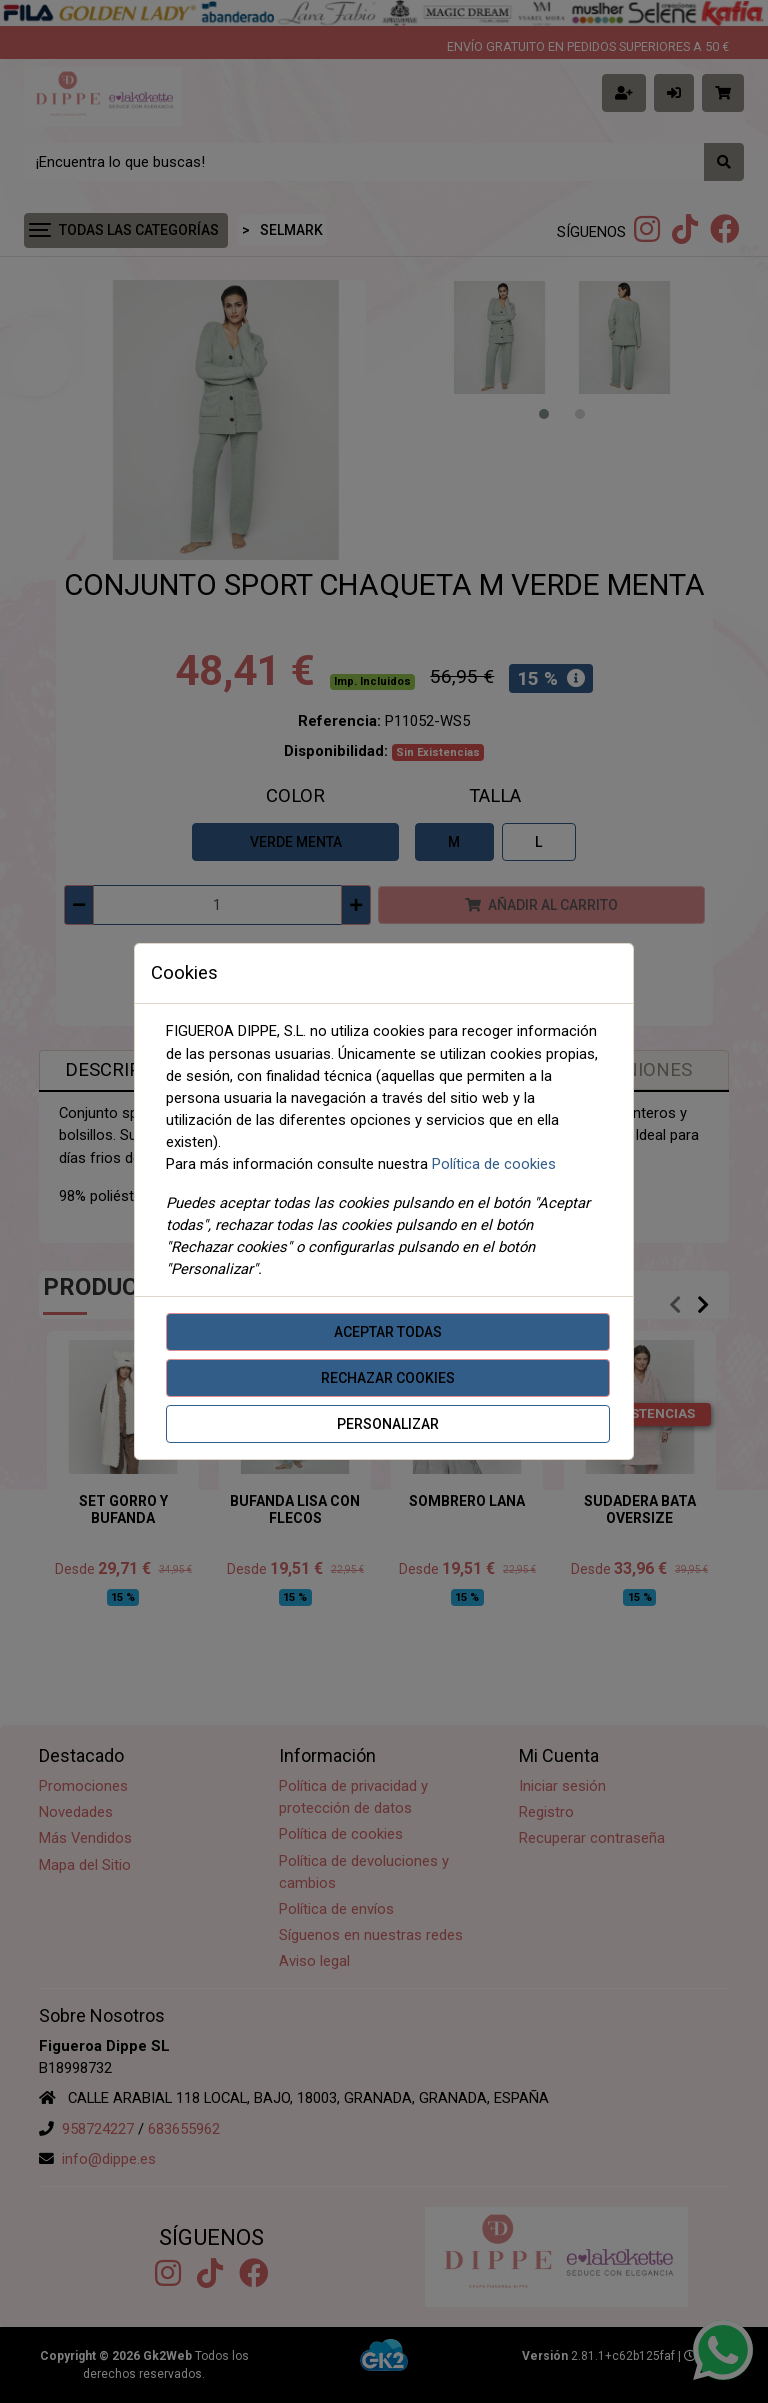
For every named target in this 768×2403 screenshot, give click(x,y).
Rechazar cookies (388, 1378)
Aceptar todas (388, 1332)
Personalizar (388, 1424)
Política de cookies (494, 1164)
